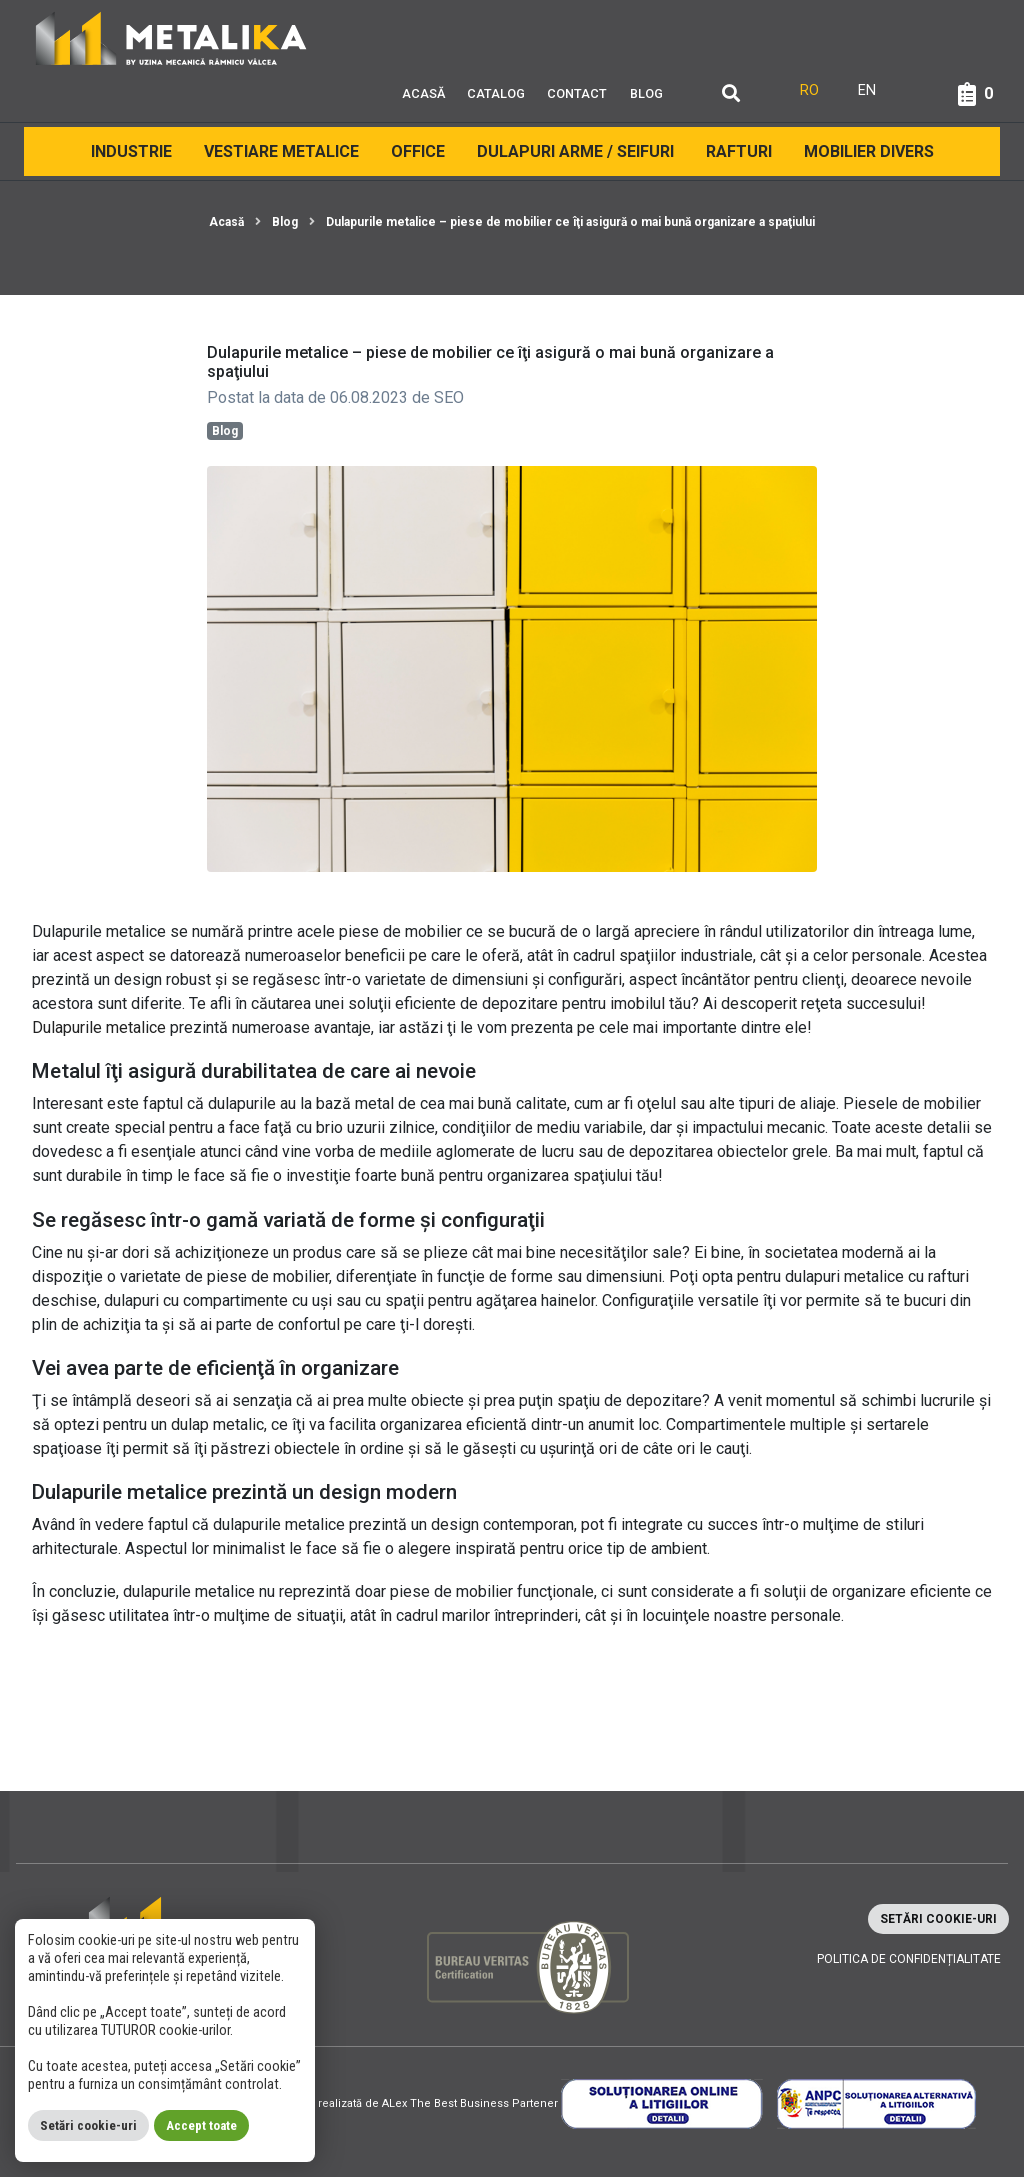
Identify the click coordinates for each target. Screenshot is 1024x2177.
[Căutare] (731, 94)
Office (418, 151)
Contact (577, 93)
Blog (646, 93)
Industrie (131, 151)
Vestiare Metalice (281, 151)
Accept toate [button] (201, 2125)
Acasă (423, 93)
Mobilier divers (869, 151)
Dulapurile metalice (99, 1027)
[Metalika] (171, 37)
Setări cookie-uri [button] (938, 1919)
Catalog (496, 93)
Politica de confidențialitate (909, 1959)
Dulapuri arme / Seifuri (575, 151)
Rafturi (739, 151)
